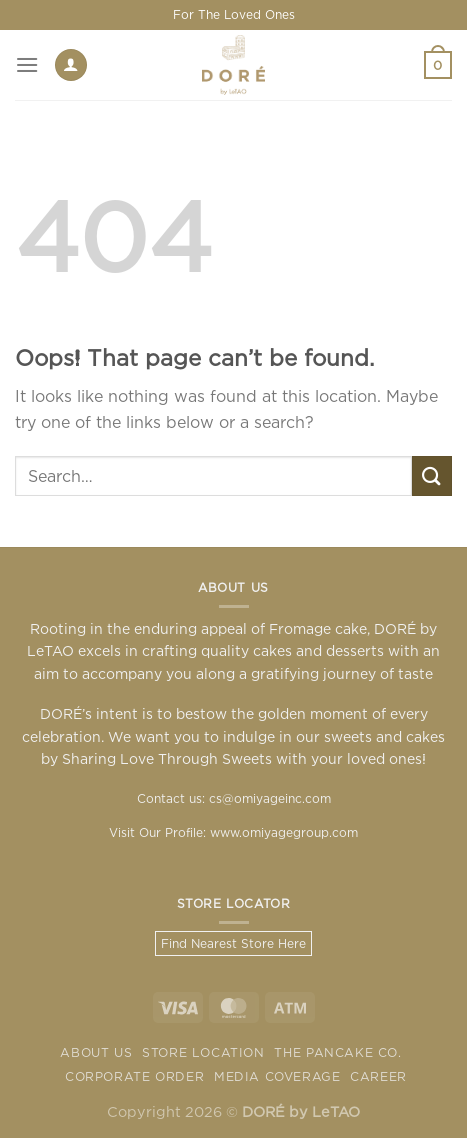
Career (378, 1076)
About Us (96, 1052)
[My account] (71, 65)
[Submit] (432, 475)
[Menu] (27, 64)
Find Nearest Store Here (233, 943)
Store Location (203, 1052)
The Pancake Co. (337, 1052)
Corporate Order (134, 1076)
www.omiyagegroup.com (284, 832)
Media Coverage (277, 1076)
